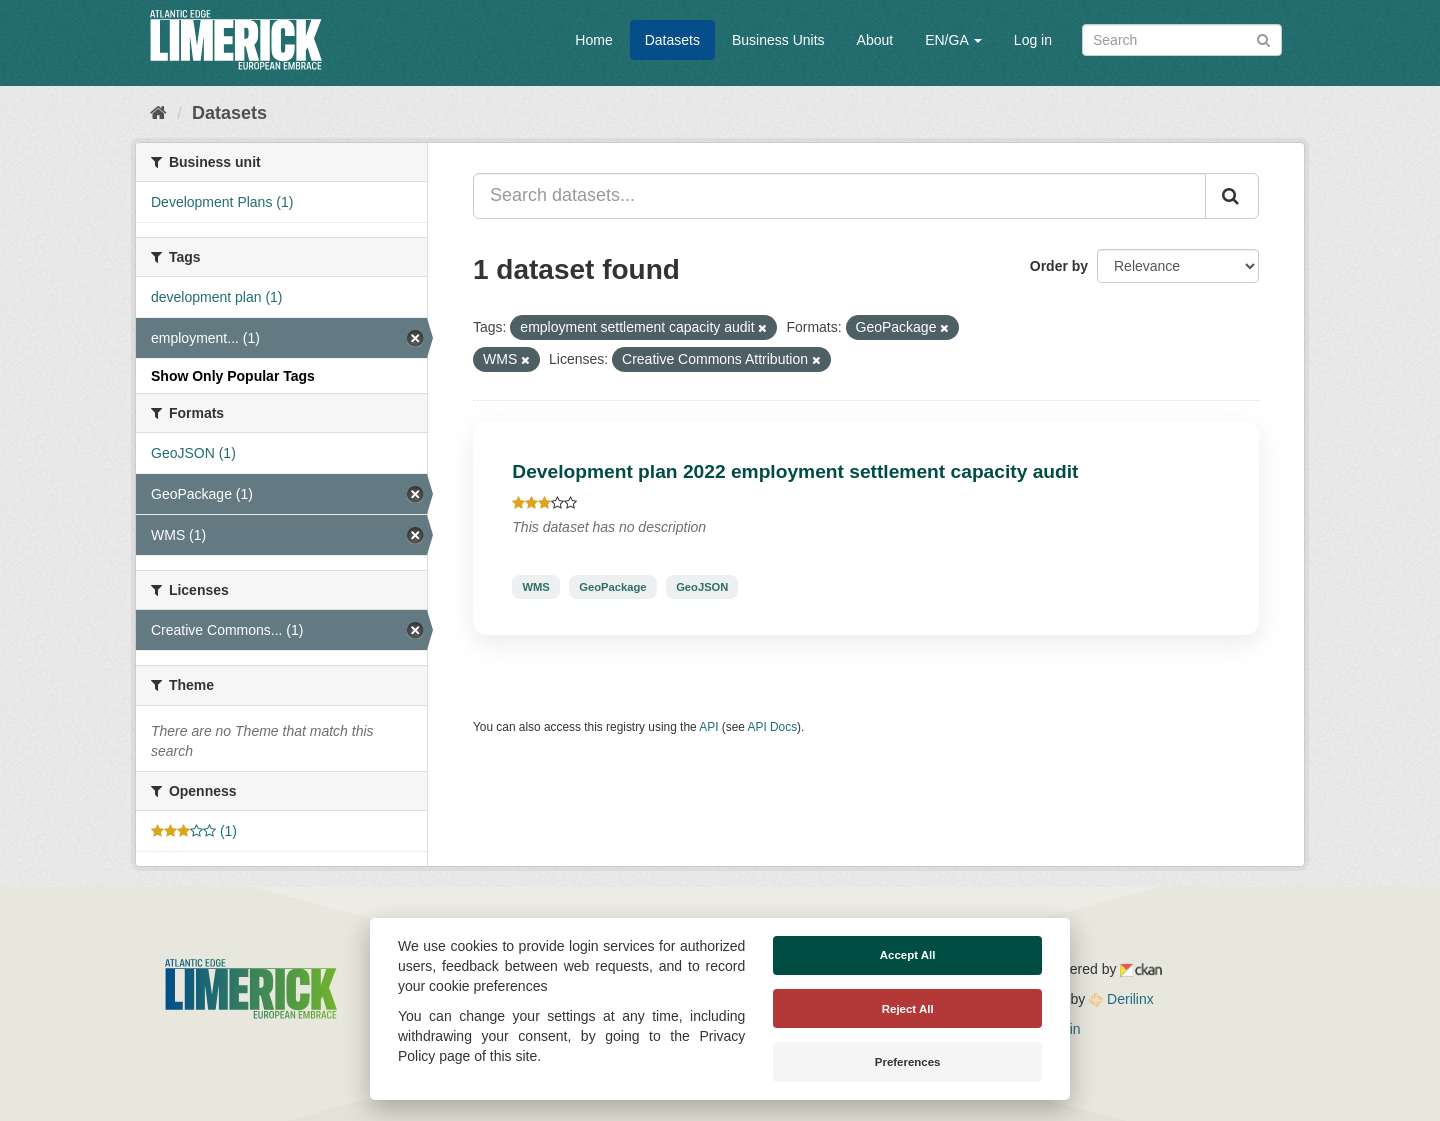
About (875, 40)
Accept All (908, 955)
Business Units (778, 40)
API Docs (773, 727)
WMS (535, 587)
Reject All (908, 1009)
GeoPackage (612, 587)
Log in (1033, 40)
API (708, 727)
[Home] (158, 113)
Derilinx (1121, 999)
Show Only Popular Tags (233, 376)
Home (593, 40)
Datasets (672, 40)
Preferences (908, 1062)
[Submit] (1263, 38)
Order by (1059, 266)
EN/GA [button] (953, 40)
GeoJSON (702, 587)
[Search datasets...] (839, 196)
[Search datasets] (1182, 40)
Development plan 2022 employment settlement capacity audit (795, 471)
